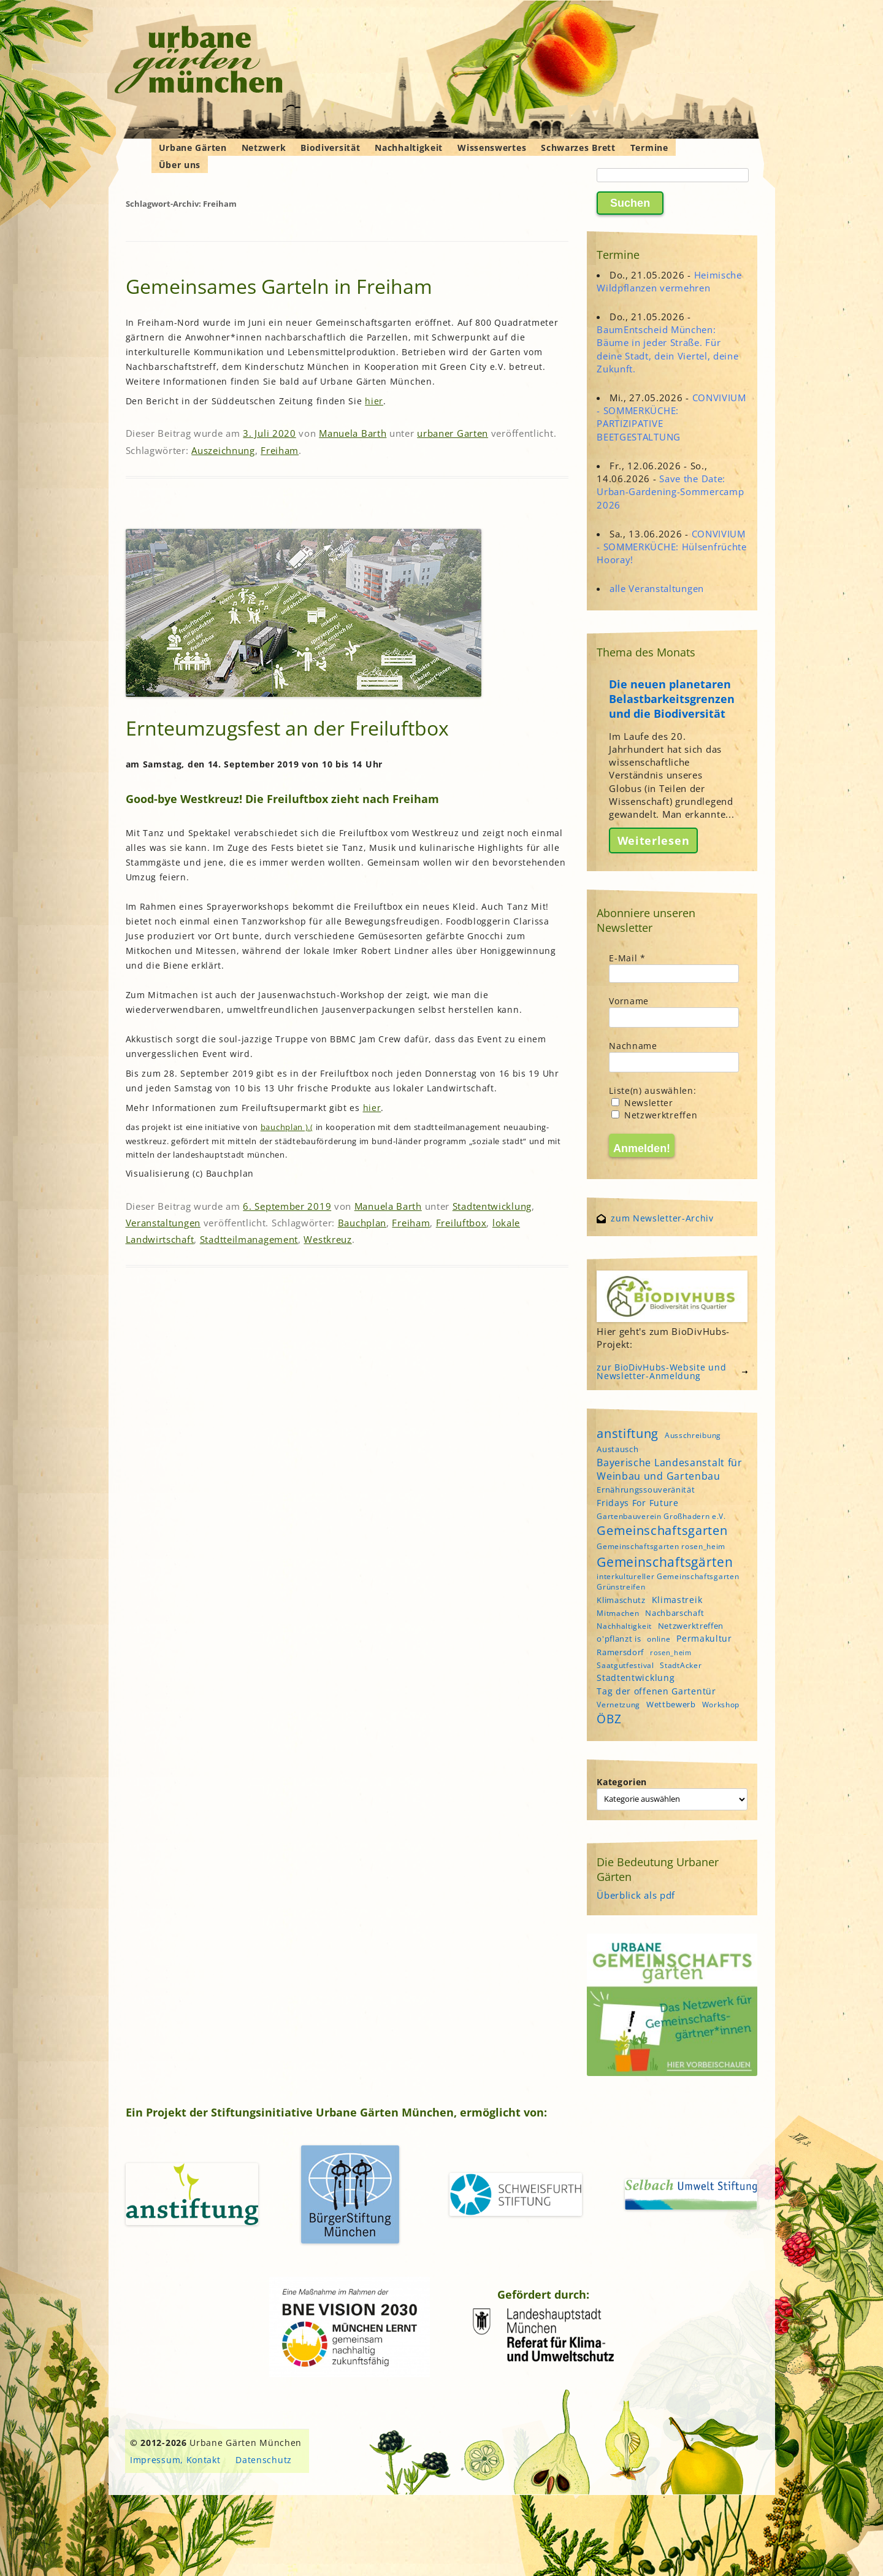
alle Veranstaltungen (657, 588)
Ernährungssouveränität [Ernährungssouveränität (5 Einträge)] (646, 1489)
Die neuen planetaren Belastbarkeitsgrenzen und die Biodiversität (672, 699)
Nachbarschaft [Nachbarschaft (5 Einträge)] (674, 1612)
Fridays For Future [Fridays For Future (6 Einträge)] (638, 1503)
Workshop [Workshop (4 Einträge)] (721, 1704)
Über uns (180, 165)
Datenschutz (263, 2460)
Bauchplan (362, 1223)
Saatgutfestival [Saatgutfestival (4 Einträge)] (625, 1665)
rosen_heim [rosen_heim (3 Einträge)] (671, 1652)
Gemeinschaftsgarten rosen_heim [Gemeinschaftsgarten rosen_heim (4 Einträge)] (661, 1546)
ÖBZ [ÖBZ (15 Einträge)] (609, 1718)
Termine (649, 147)
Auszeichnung (222, 450)
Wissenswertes (491, 147)
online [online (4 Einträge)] (658, 1639)
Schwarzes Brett (578, 147)
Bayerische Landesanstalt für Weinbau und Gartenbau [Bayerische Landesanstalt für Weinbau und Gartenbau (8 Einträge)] (670, 1469)
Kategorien (622, 1782)
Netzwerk (264, 147)
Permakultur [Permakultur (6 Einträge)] (704, 1638)
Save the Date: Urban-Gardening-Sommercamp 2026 (670, 491)
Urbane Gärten (193, 147)
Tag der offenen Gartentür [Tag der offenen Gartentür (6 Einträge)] (656, 1691)
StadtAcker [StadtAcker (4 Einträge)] (680, 1665)
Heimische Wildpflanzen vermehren (669, 281)
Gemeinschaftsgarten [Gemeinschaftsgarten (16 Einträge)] (662, 1530)
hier (374, 401)
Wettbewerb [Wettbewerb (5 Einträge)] (671, 1704)
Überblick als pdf (636, 1895)
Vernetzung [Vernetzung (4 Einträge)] (618, 1704)
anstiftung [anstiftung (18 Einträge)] (628, 1433)
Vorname (629, 1001)
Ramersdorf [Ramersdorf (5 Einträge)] (620, 1652)
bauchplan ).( (287, 1126)
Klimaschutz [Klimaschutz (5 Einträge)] (621, 1599)
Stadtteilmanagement (249, 1239)
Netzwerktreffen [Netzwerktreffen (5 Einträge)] (691, 1625)
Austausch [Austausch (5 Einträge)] (617, 1449)
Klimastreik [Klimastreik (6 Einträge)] (677, 1599)
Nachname (633, 1046)
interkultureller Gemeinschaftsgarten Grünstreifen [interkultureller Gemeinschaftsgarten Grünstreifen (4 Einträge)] (668, 1581)
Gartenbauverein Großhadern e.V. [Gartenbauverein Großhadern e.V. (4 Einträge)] (661, 1516)
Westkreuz (327, 1239)
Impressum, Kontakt (175, 2460)
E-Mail (627, 958)
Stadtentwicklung (492, 1206)
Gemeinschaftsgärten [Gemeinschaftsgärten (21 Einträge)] (665, 1562)
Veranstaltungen (163, 1223)
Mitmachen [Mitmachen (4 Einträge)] (618, 1613)
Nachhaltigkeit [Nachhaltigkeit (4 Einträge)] (624, 1626)
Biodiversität (330, 147)
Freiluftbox (461, 1223)
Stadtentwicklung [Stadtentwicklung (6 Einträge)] (636, 1677)
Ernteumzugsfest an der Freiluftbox (287, 728)
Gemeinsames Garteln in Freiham (279, 286)
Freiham (280, 450)
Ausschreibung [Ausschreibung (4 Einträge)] (693, 1435)
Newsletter (642, 1103)
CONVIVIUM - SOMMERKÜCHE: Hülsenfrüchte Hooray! (672, 547)
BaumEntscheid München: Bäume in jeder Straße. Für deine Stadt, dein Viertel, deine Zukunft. (667, 349)
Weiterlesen (653, 840)
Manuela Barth (352, 433)
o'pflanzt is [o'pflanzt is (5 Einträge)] (619, 1638)
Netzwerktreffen (654, 1115)
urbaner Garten (452, 433)
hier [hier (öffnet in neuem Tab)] (372, 1107)
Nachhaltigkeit (409, 147)
